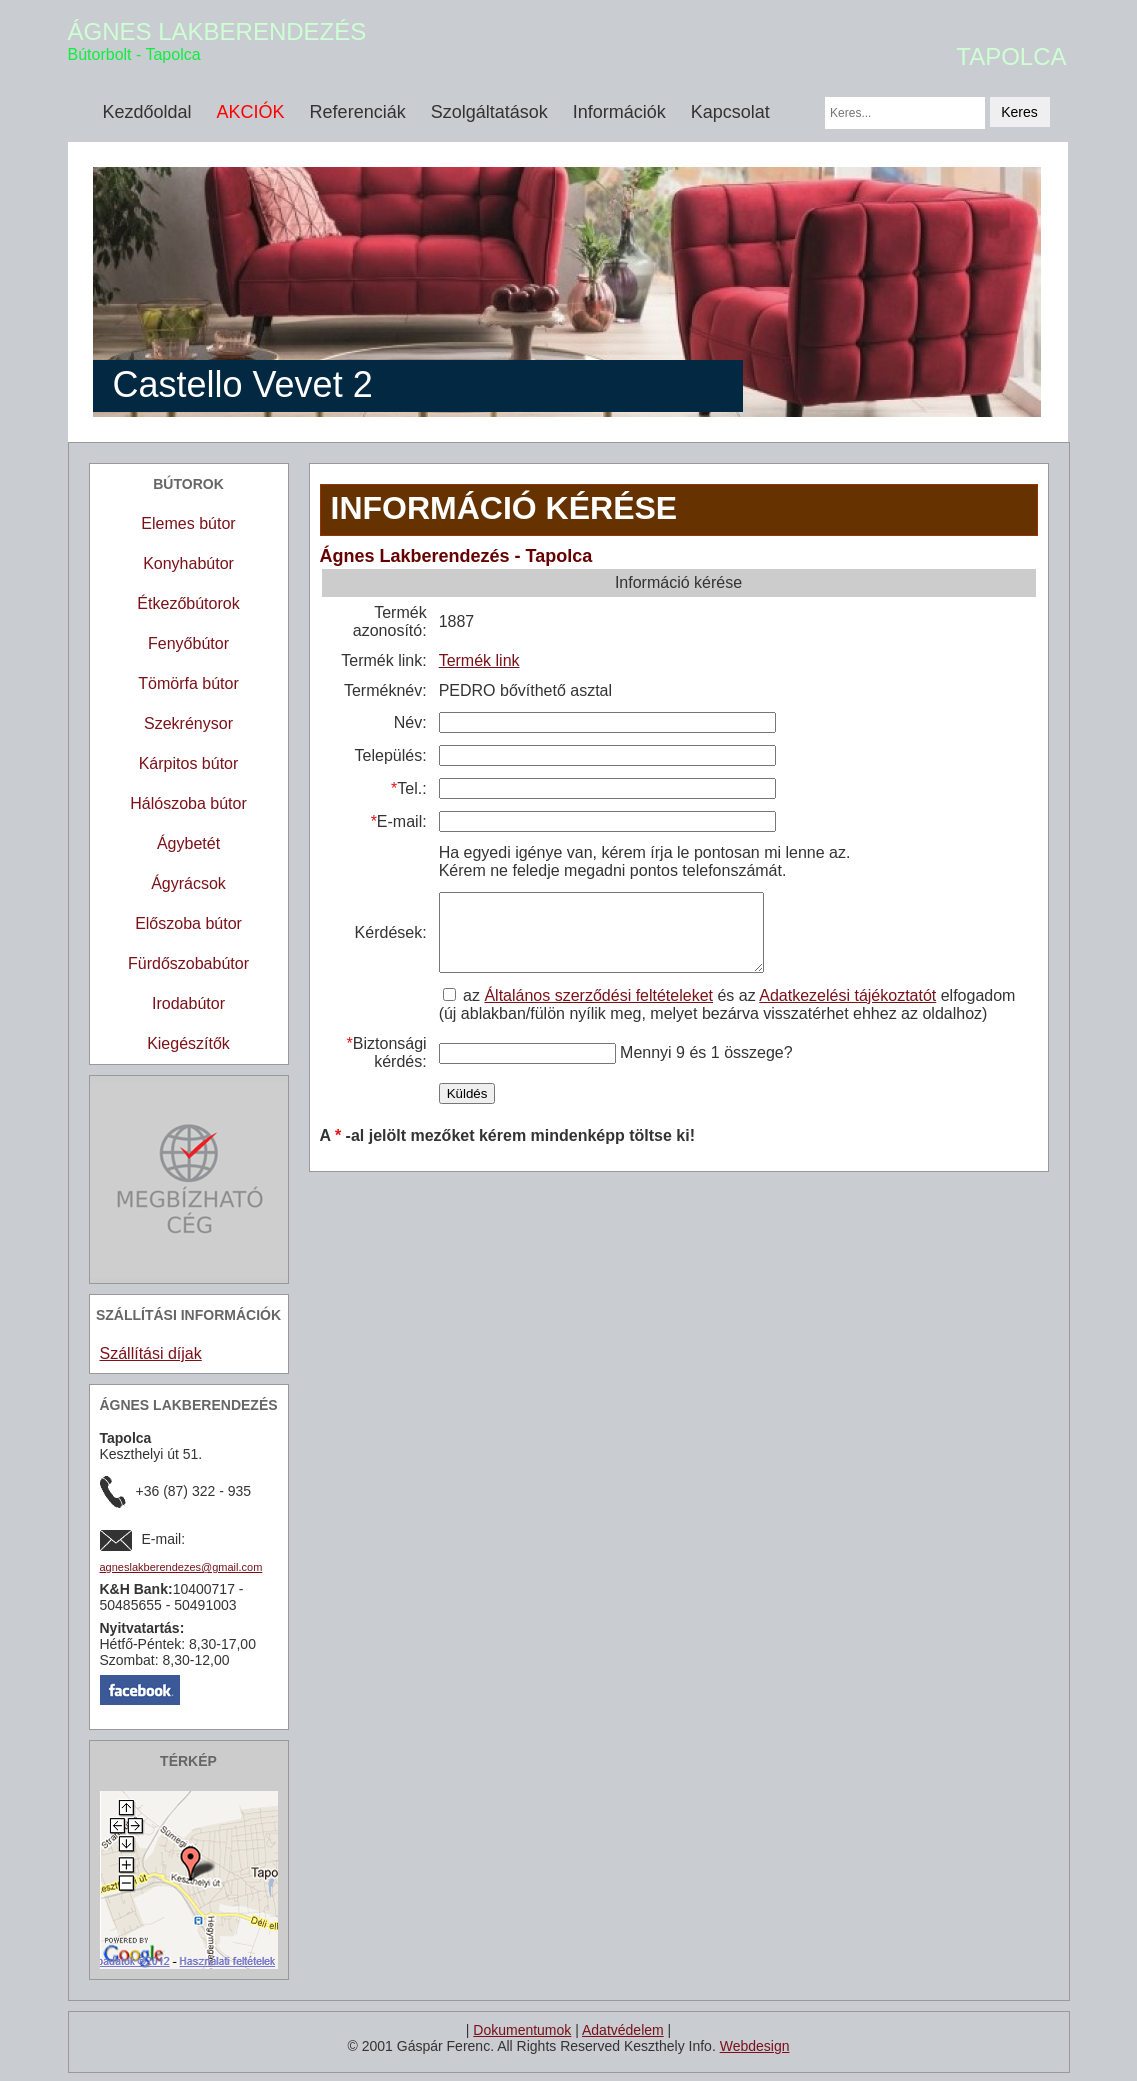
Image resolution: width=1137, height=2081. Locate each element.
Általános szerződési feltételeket (597, 1010)
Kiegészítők (188, 1043)
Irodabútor (188, 1003)
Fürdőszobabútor (188, 963)
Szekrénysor (188, 723)
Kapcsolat (730, 112)
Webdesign (755, 2046)
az (462, 1010)
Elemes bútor (188, 523)
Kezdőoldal (147, 112)
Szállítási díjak (151, 1353)
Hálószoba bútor (188, 803)
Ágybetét (188, 843)
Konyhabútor (188, 563)
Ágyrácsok (188, 883)
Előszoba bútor (188, 923)
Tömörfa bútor (188, 683)
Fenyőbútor (188, 643)
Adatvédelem (623, 2030)
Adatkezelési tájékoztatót (846, 1010)
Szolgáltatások (489, 112)
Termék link (477, 660)
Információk (619, 112)
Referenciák (358, 112)
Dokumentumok (522, 2030)
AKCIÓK (251, 112)
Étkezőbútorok (188, 603)
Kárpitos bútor (189, 763)
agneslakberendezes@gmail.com (181, 1567)
